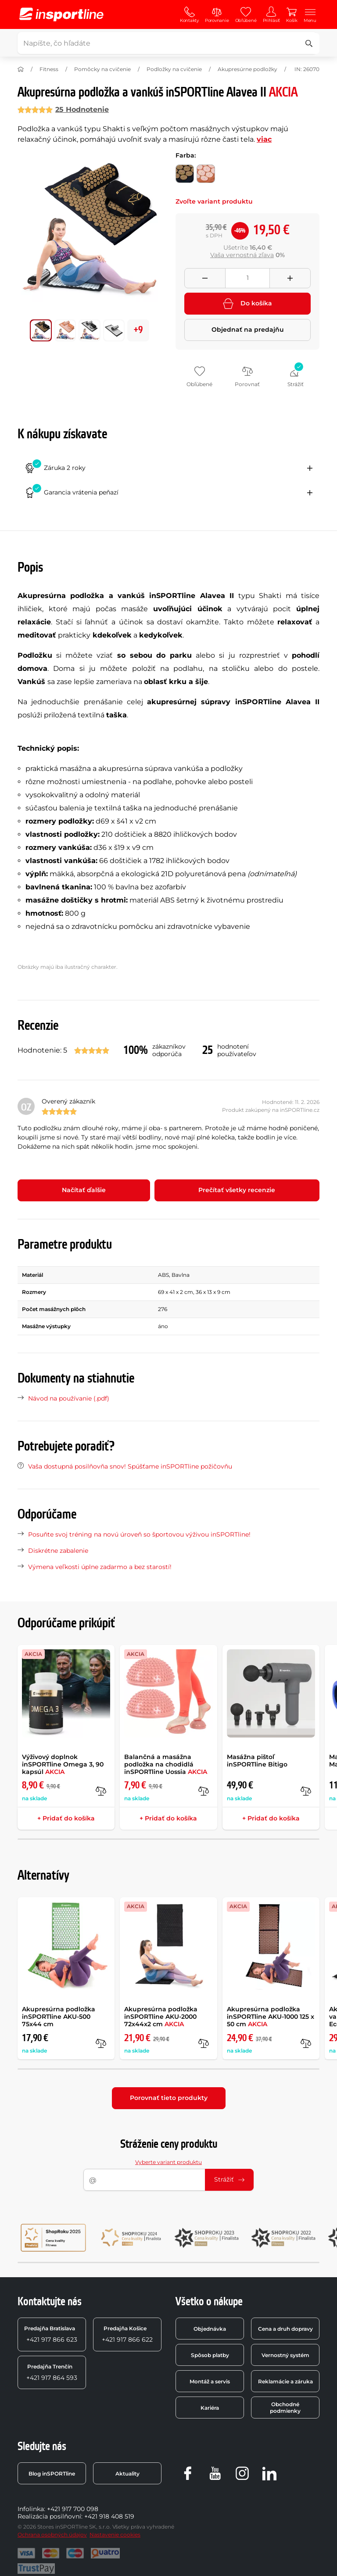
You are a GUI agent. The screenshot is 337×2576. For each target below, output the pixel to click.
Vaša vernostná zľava (242, 255)
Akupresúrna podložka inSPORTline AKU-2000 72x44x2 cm (160, 2016)
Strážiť (229, 2179)
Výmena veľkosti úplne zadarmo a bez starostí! (100, 1567)
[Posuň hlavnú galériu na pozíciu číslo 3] (114, 330)
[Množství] (247, 278)
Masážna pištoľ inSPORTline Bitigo (257, 1760)
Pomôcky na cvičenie (102, 69)
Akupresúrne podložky (247, 69)
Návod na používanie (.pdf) (68, 1398)
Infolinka (31, 2509)
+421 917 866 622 (127, 2334)
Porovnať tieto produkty (169, 2098)
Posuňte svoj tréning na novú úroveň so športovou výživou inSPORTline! (139, 1534)
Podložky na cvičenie (174, 69)
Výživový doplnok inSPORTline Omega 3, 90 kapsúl (63, 1764)
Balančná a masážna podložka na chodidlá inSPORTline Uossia (165, 1764)
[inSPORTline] (61, 14)
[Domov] (21, 69)
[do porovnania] (101, 1791)
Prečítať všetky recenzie (236, 1190)
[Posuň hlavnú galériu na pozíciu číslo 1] (65, 330)
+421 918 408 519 (109, 2516)
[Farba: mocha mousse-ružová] (206, 174)
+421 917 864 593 (51, 2372)
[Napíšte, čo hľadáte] (167, 43)
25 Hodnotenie (82, 109)
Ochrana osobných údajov (52, 2534)
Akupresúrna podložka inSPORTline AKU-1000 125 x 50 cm (270, 2016)
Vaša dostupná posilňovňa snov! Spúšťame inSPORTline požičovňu (130, 1466)
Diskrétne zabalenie (58, 1551)
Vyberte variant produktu (168, 2162)
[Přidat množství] (290, 278)
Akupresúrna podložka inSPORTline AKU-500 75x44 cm (58, 2016)
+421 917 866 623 (50, 2334)
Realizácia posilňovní (49, 2516)
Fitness (48, 69)
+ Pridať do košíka (66, 1818)
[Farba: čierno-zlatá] (185, 174)
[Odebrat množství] (205, 278)
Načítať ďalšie (84, 1190)
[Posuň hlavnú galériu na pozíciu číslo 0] (41, 330)
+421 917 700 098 (72, 2509)
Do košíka (247, 303)
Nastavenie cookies (115, 2534)
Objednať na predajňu (248, 329)
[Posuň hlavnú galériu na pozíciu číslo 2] (89, 330)
